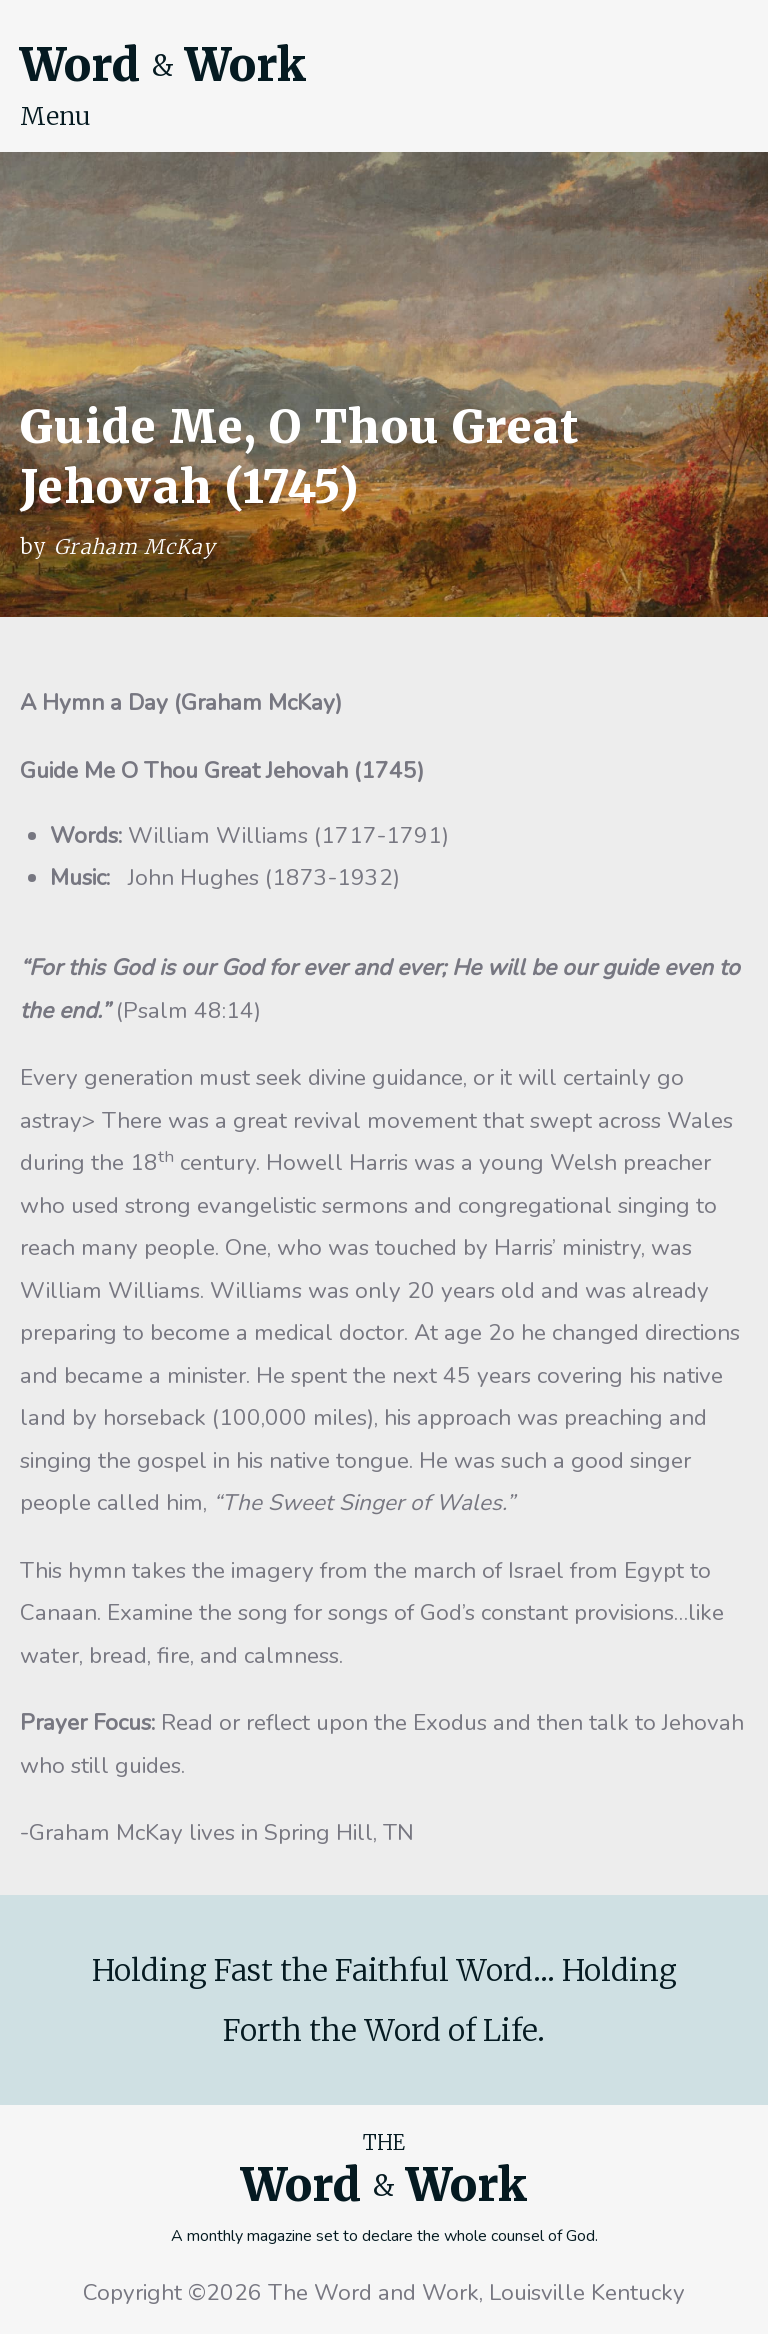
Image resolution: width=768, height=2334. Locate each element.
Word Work (163, 65)
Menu (55, 116)
